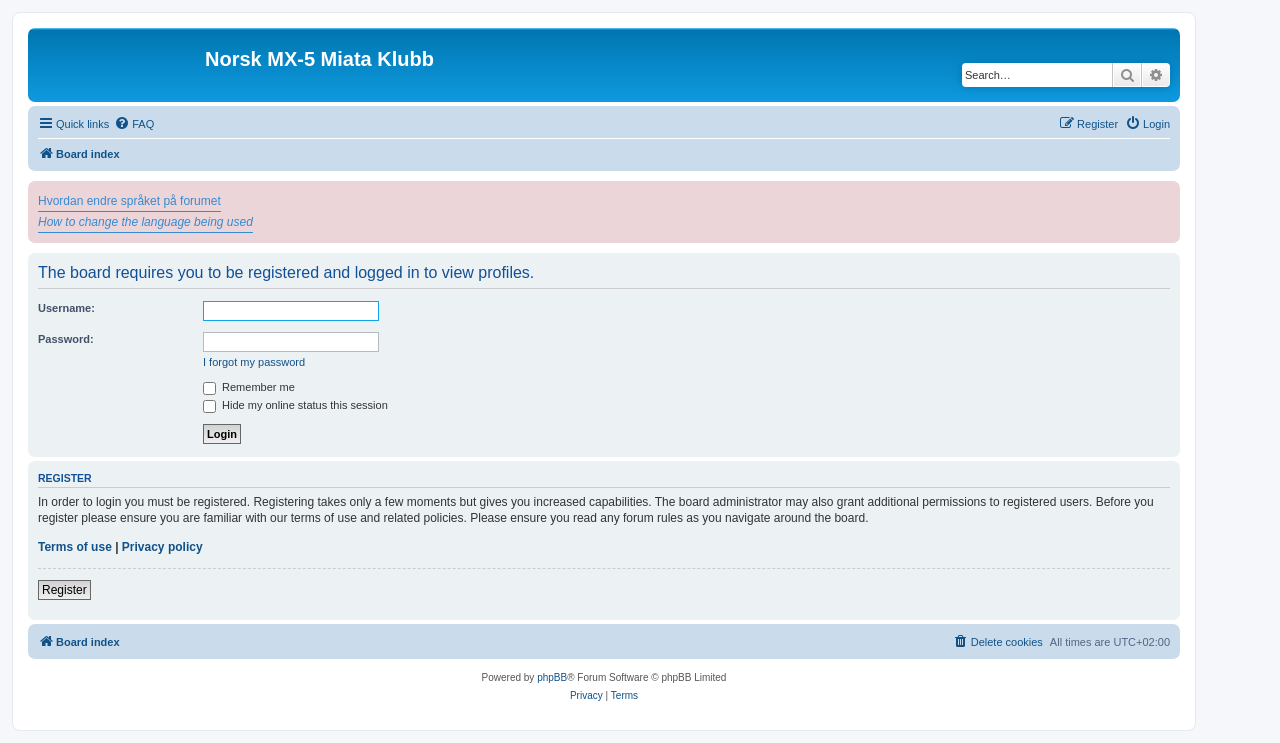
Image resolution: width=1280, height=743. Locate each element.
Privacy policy (162, 547)
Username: (66, 308)
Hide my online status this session (295, 405)
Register (64, 590)
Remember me (249, 387)
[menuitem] (134, 124)
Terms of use (75, 547)
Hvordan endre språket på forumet (129, 201)
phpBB (552, 677)
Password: (66, 339)
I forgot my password (254, 362)
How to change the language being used (145, 222)
